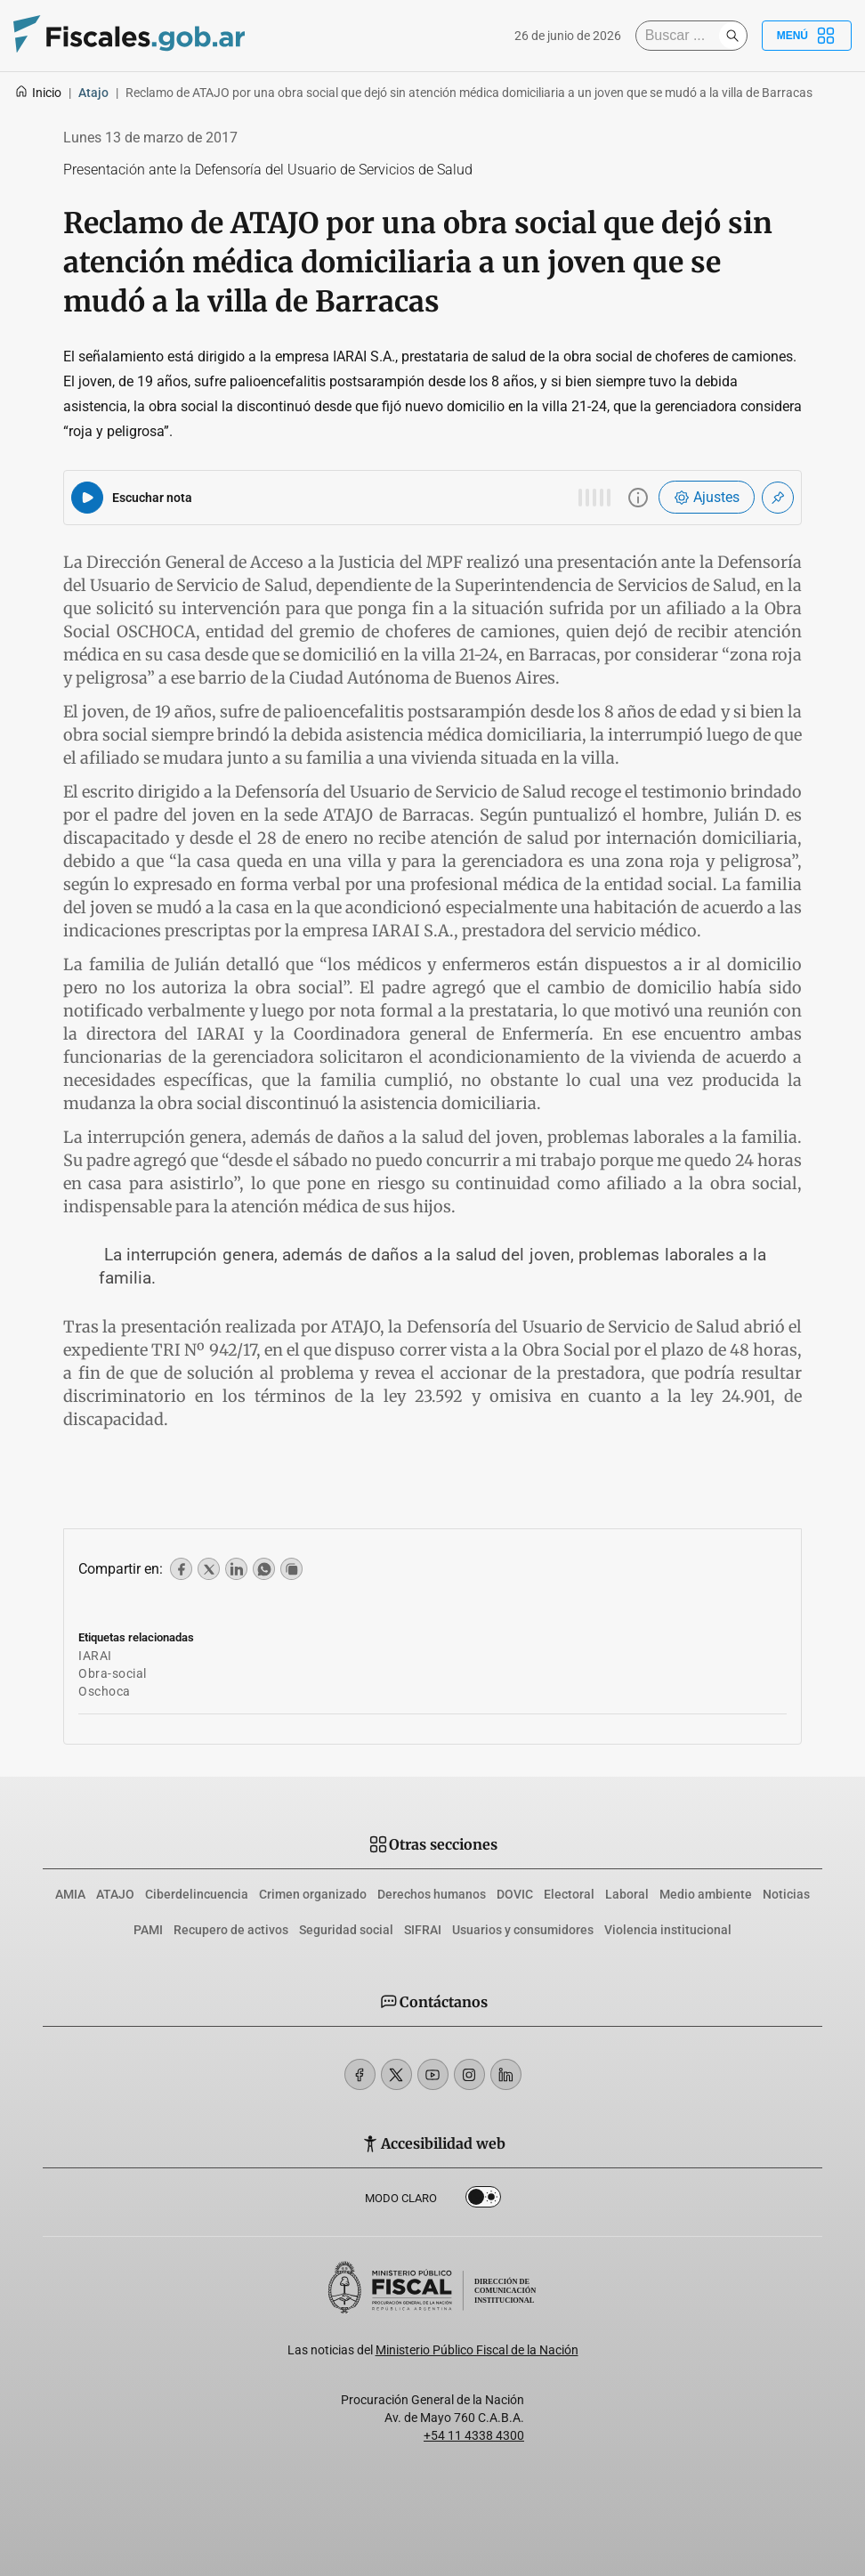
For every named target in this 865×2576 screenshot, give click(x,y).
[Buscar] (681, 36)
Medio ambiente (705, 1894)
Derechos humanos (431, 1894)
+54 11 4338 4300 (474, 2435)
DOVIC (515, 1894)
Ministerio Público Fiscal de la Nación (477, 2350)
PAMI (148, 1930)
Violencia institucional (668, 1930)
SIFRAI (422, 1930)
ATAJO (115, 1894)
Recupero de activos (231, 1930)
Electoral (569, 1894)
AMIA (70, 1894)
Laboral (627, 1894)
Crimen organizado (313, 1894)
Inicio (37, 92)
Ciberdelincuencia (196, 1894)
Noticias (786, 1894)
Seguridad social (346, 1930)
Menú (807, 35)
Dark (483, 2200)
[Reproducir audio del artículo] (87, 498)
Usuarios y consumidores (523, 1930)
